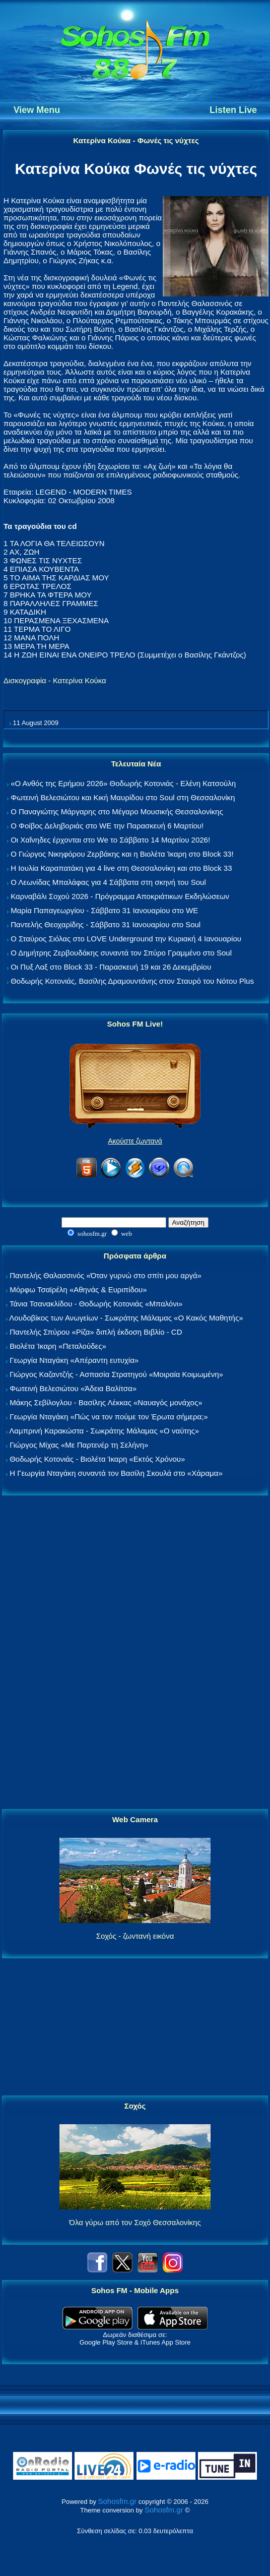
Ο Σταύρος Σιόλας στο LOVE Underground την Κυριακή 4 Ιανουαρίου (126, 938)
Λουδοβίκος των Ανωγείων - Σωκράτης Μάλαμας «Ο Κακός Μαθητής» (126, 1317)
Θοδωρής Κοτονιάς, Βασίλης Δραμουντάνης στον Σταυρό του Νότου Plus (132, 981)
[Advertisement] (135, 1653)
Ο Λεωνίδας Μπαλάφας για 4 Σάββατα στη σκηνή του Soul (108, 882)
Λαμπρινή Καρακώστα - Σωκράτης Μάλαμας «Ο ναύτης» (104, 1430)
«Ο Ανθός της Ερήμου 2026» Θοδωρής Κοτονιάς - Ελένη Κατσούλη (123, 783)
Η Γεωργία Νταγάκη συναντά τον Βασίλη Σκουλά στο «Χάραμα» (116, 1473)
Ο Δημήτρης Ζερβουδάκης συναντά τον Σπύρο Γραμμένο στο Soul (121, 952)
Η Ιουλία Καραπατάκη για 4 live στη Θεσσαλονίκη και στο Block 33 (121, 868)
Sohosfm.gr (117, 2501)
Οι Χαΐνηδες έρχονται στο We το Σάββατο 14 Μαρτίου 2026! (110, 839)
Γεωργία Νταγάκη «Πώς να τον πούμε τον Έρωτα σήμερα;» (109, 1416)
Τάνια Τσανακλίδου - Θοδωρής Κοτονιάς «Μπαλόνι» (96, 1303)
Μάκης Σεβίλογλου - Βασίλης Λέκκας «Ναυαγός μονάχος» (106, 1402)
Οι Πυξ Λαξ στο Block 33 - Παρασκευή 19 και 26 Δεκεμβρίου (111, 967)
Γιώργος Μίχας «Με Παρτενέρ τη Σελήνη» (79, 1445)
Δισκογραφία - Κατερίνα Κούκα (55, 680)
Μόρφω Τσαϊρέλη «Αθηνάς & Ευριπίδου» (78, 1289)
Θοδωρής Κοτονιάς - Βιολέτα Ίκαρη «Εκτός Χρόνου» (97, 1459)
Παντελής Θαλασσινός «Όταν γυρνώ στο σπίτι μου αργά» (105, 1275)
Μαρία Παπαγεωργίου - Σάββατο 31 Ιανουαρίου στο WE (104, 910)
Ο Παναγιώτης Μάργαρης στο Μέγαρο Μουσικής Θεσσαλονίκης (117, 811)
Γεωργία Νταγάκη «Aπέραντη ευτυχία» (74, 1360)
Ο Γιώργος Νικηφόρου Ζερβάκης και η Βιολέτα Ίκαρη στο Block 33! (122, 854)
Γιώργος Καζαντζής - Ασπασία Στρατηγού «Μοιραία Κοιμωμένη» (116, 1374)
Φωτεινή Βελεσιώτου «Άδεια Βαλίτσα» (73, 1388)
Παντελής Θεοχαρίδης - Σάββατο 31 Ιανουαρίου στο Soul (105, 924)
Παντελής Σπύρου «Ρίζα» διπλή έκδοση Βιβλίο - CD (96, 1332)
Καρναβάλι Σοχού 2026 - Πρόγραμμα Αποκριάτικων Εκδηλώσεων (120, 896)
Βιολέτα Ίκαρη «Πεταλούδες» (58, 1346)
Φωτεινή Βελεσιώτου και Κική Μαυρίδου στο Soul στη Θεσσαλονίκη (123, 797)
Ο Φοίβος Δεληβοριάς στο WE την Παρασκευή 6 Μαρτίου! (107, 825)
